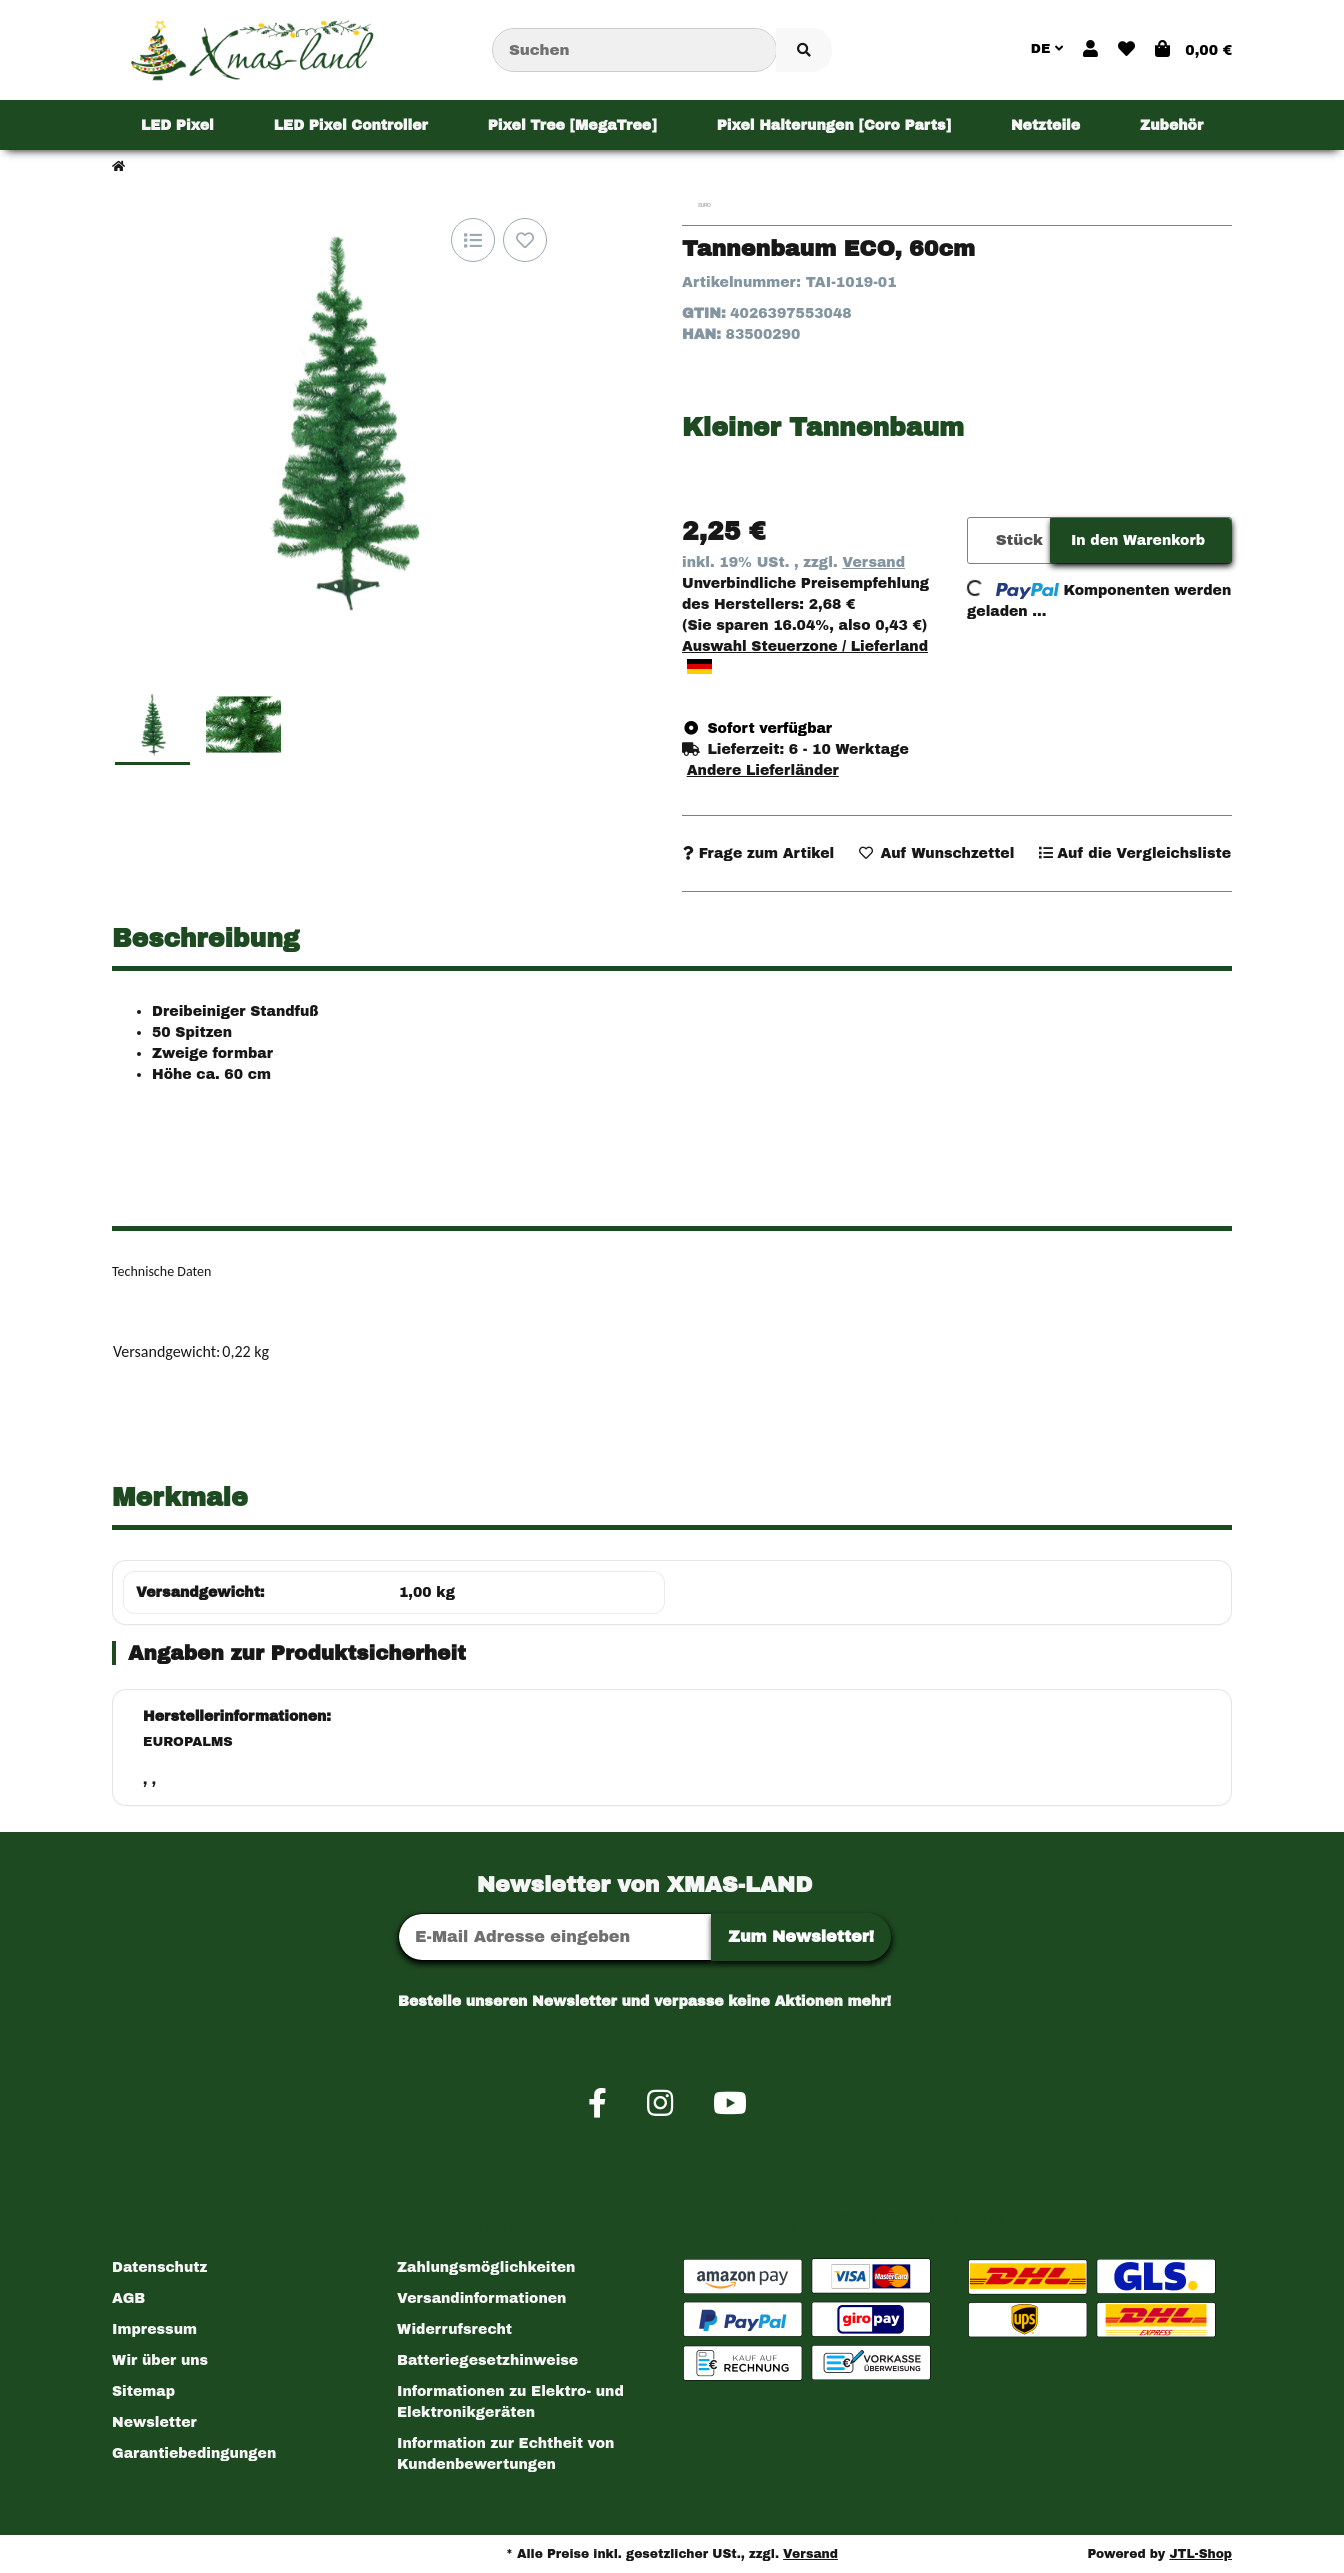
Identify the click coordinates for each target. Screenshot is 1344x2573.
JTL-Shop (1200, 2554)
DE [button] (1047, 49)
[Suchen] (634, 50)
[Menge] (978, 540)
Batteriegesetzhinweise (487, 2360)
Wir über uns (160, 2360)
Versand (873, 562)
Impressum (154, 2329)
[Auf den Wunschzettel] (525, 240)
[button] (1090, 50)
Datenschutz (159, 2267)
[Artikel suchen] (804, 50)
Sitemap (143, 2391)
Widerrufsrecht (454, 2329)
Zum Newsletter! (801, 1936)
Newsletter (154, 2422)
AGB (128, 2298)
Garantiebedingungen (194, 2453)
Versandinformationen (481, 2298)
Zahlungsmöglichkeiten (486, 2267)
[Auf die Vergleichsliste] (473, 240)
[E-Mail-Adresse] (555, 1937)
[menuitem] (177, 125)
